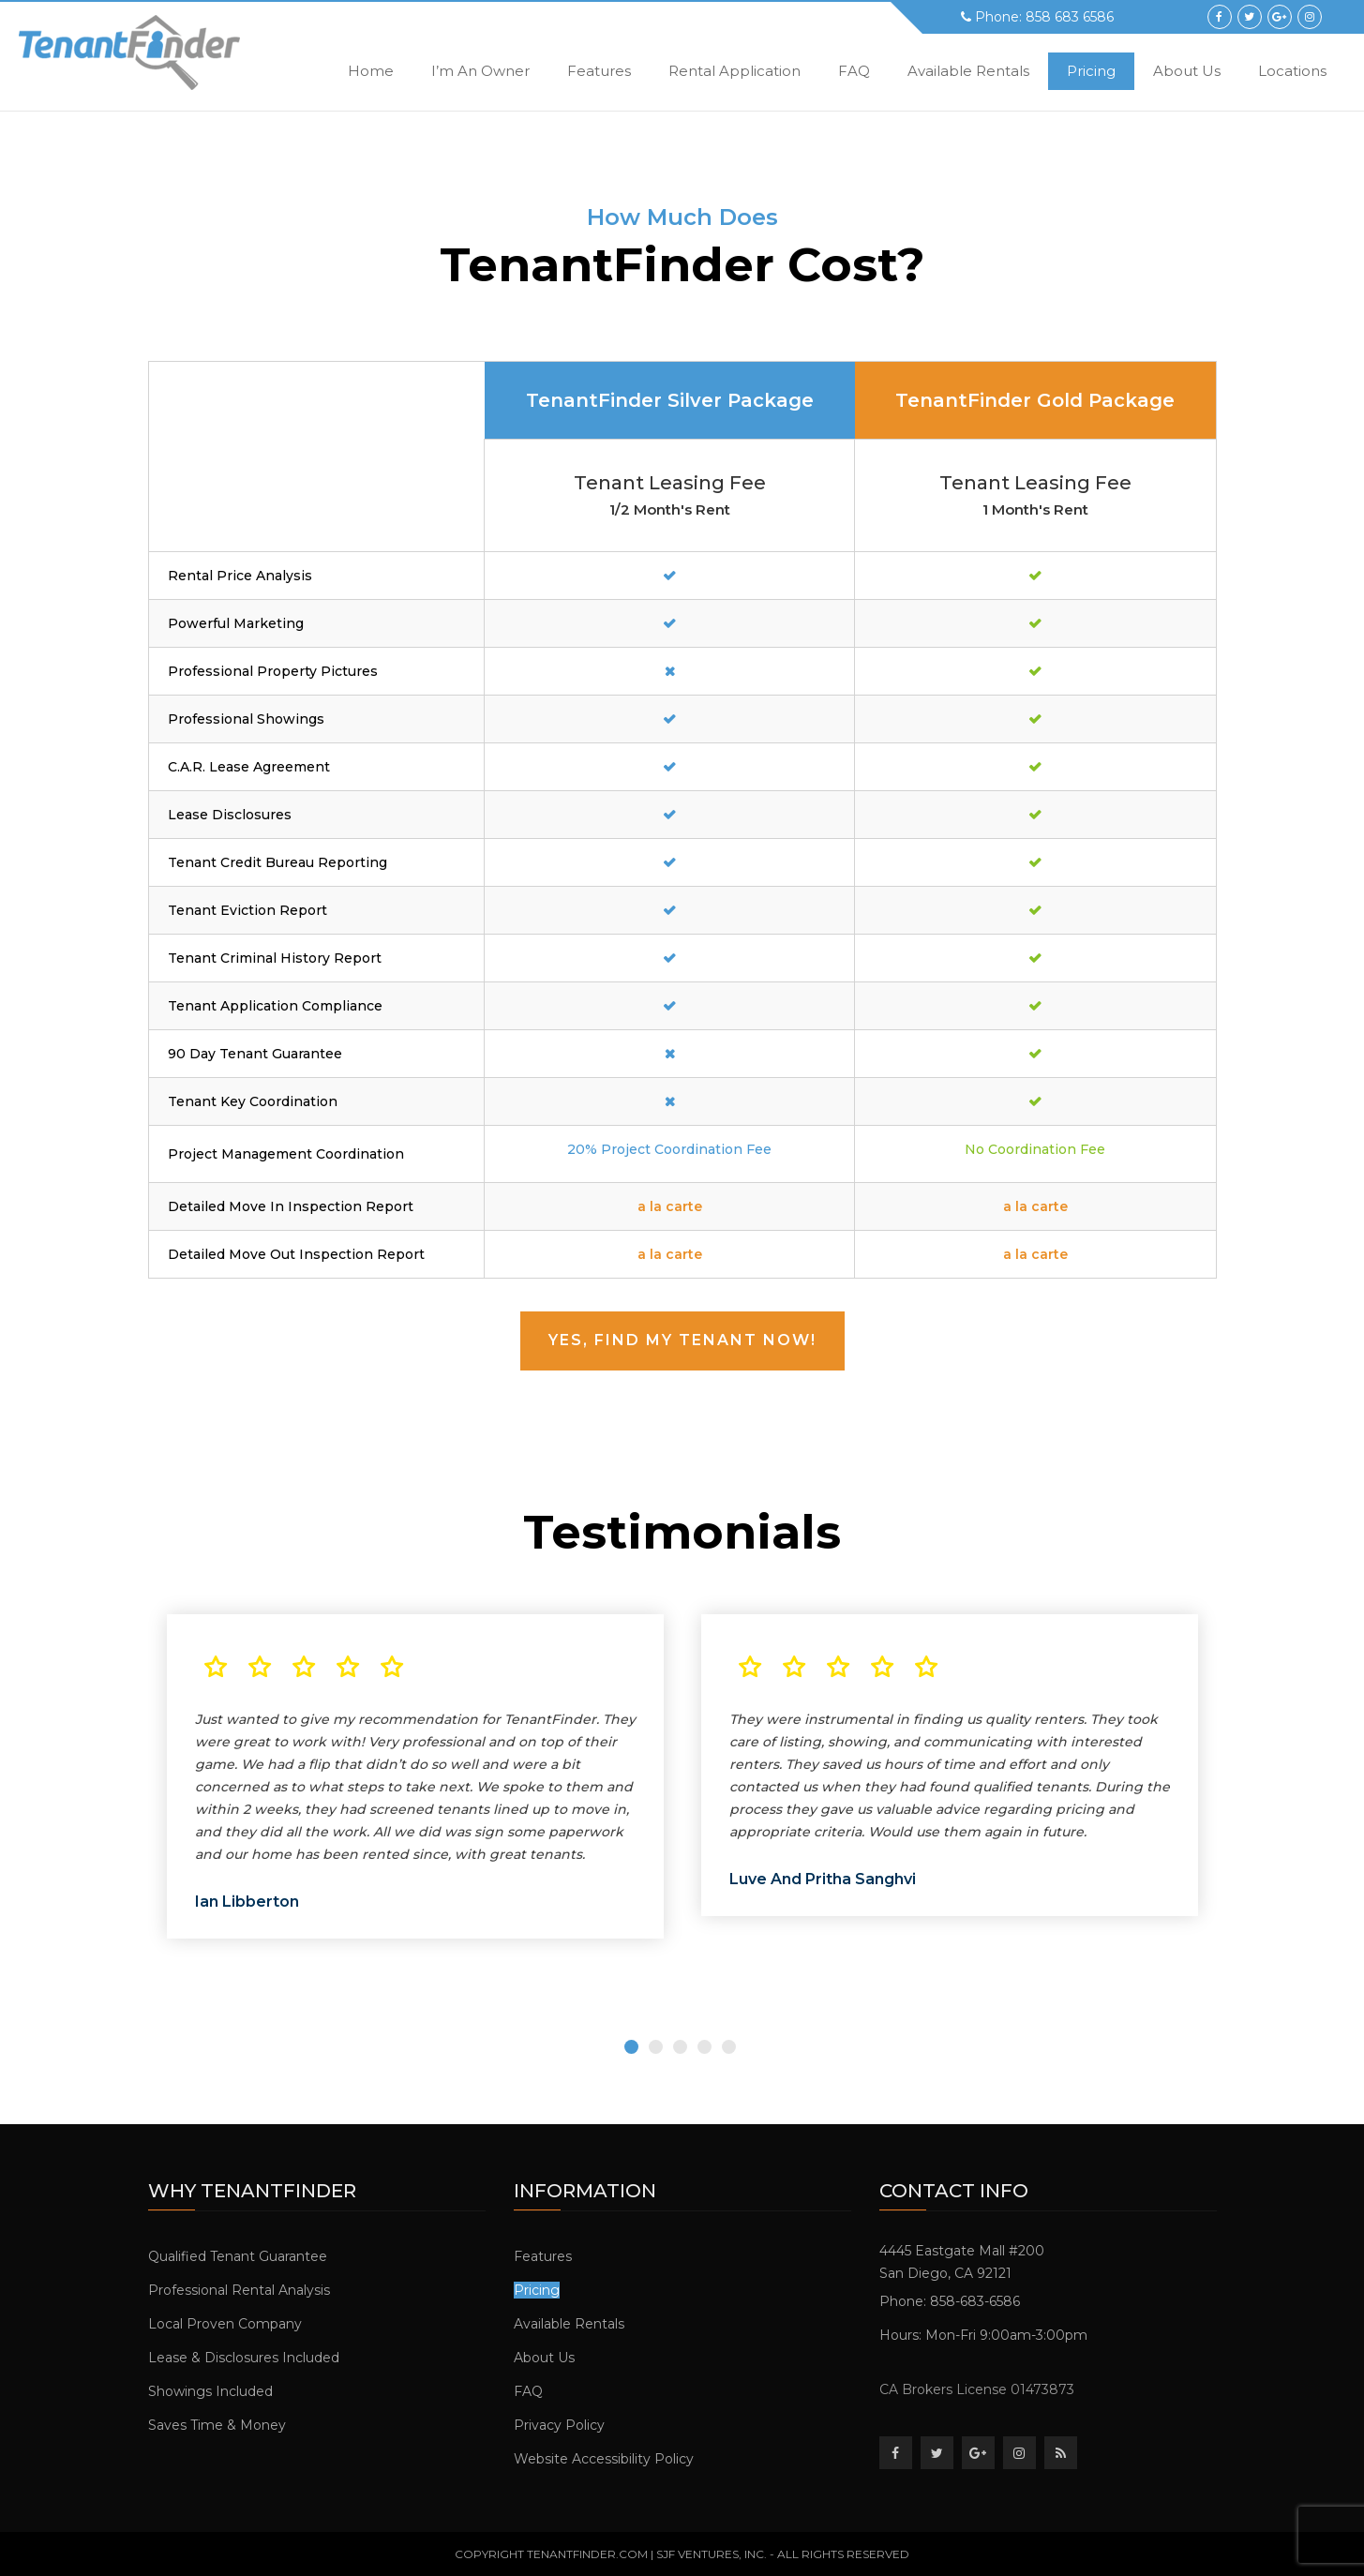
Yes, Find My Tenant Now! (682, 1340)
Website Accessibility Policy (604, 2458)
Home (371, 71)
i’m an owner (480, 71)
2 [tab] (656, 2047)
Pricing (1091, 71)
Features (599, 71)
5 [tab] (729, 2047)
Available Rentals (968, 71)
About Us (1187, 71)
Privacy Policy (559, 2425)
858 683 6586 (1070, 16)
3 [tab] (680, 2047)
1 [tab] (631, 2047)
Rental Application (734, 71)
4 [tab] (704, 2047)
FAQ (854, 71)
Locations (1292, 71)
